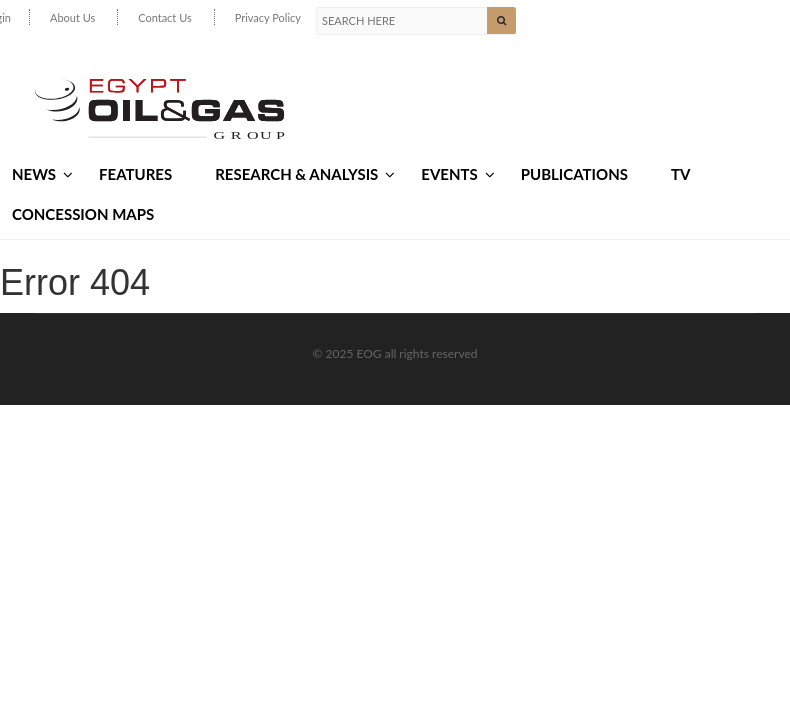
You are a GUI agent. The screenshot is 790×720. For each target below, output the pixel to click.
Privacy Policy (268, 17)
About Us (72, 17)
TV (680, 174)
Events (457, 174)
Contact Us (165, 17)
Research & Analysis (305, 174)
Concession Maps (83, 214)
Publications (574, 174)
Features (135, 174)
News (42, 174)
